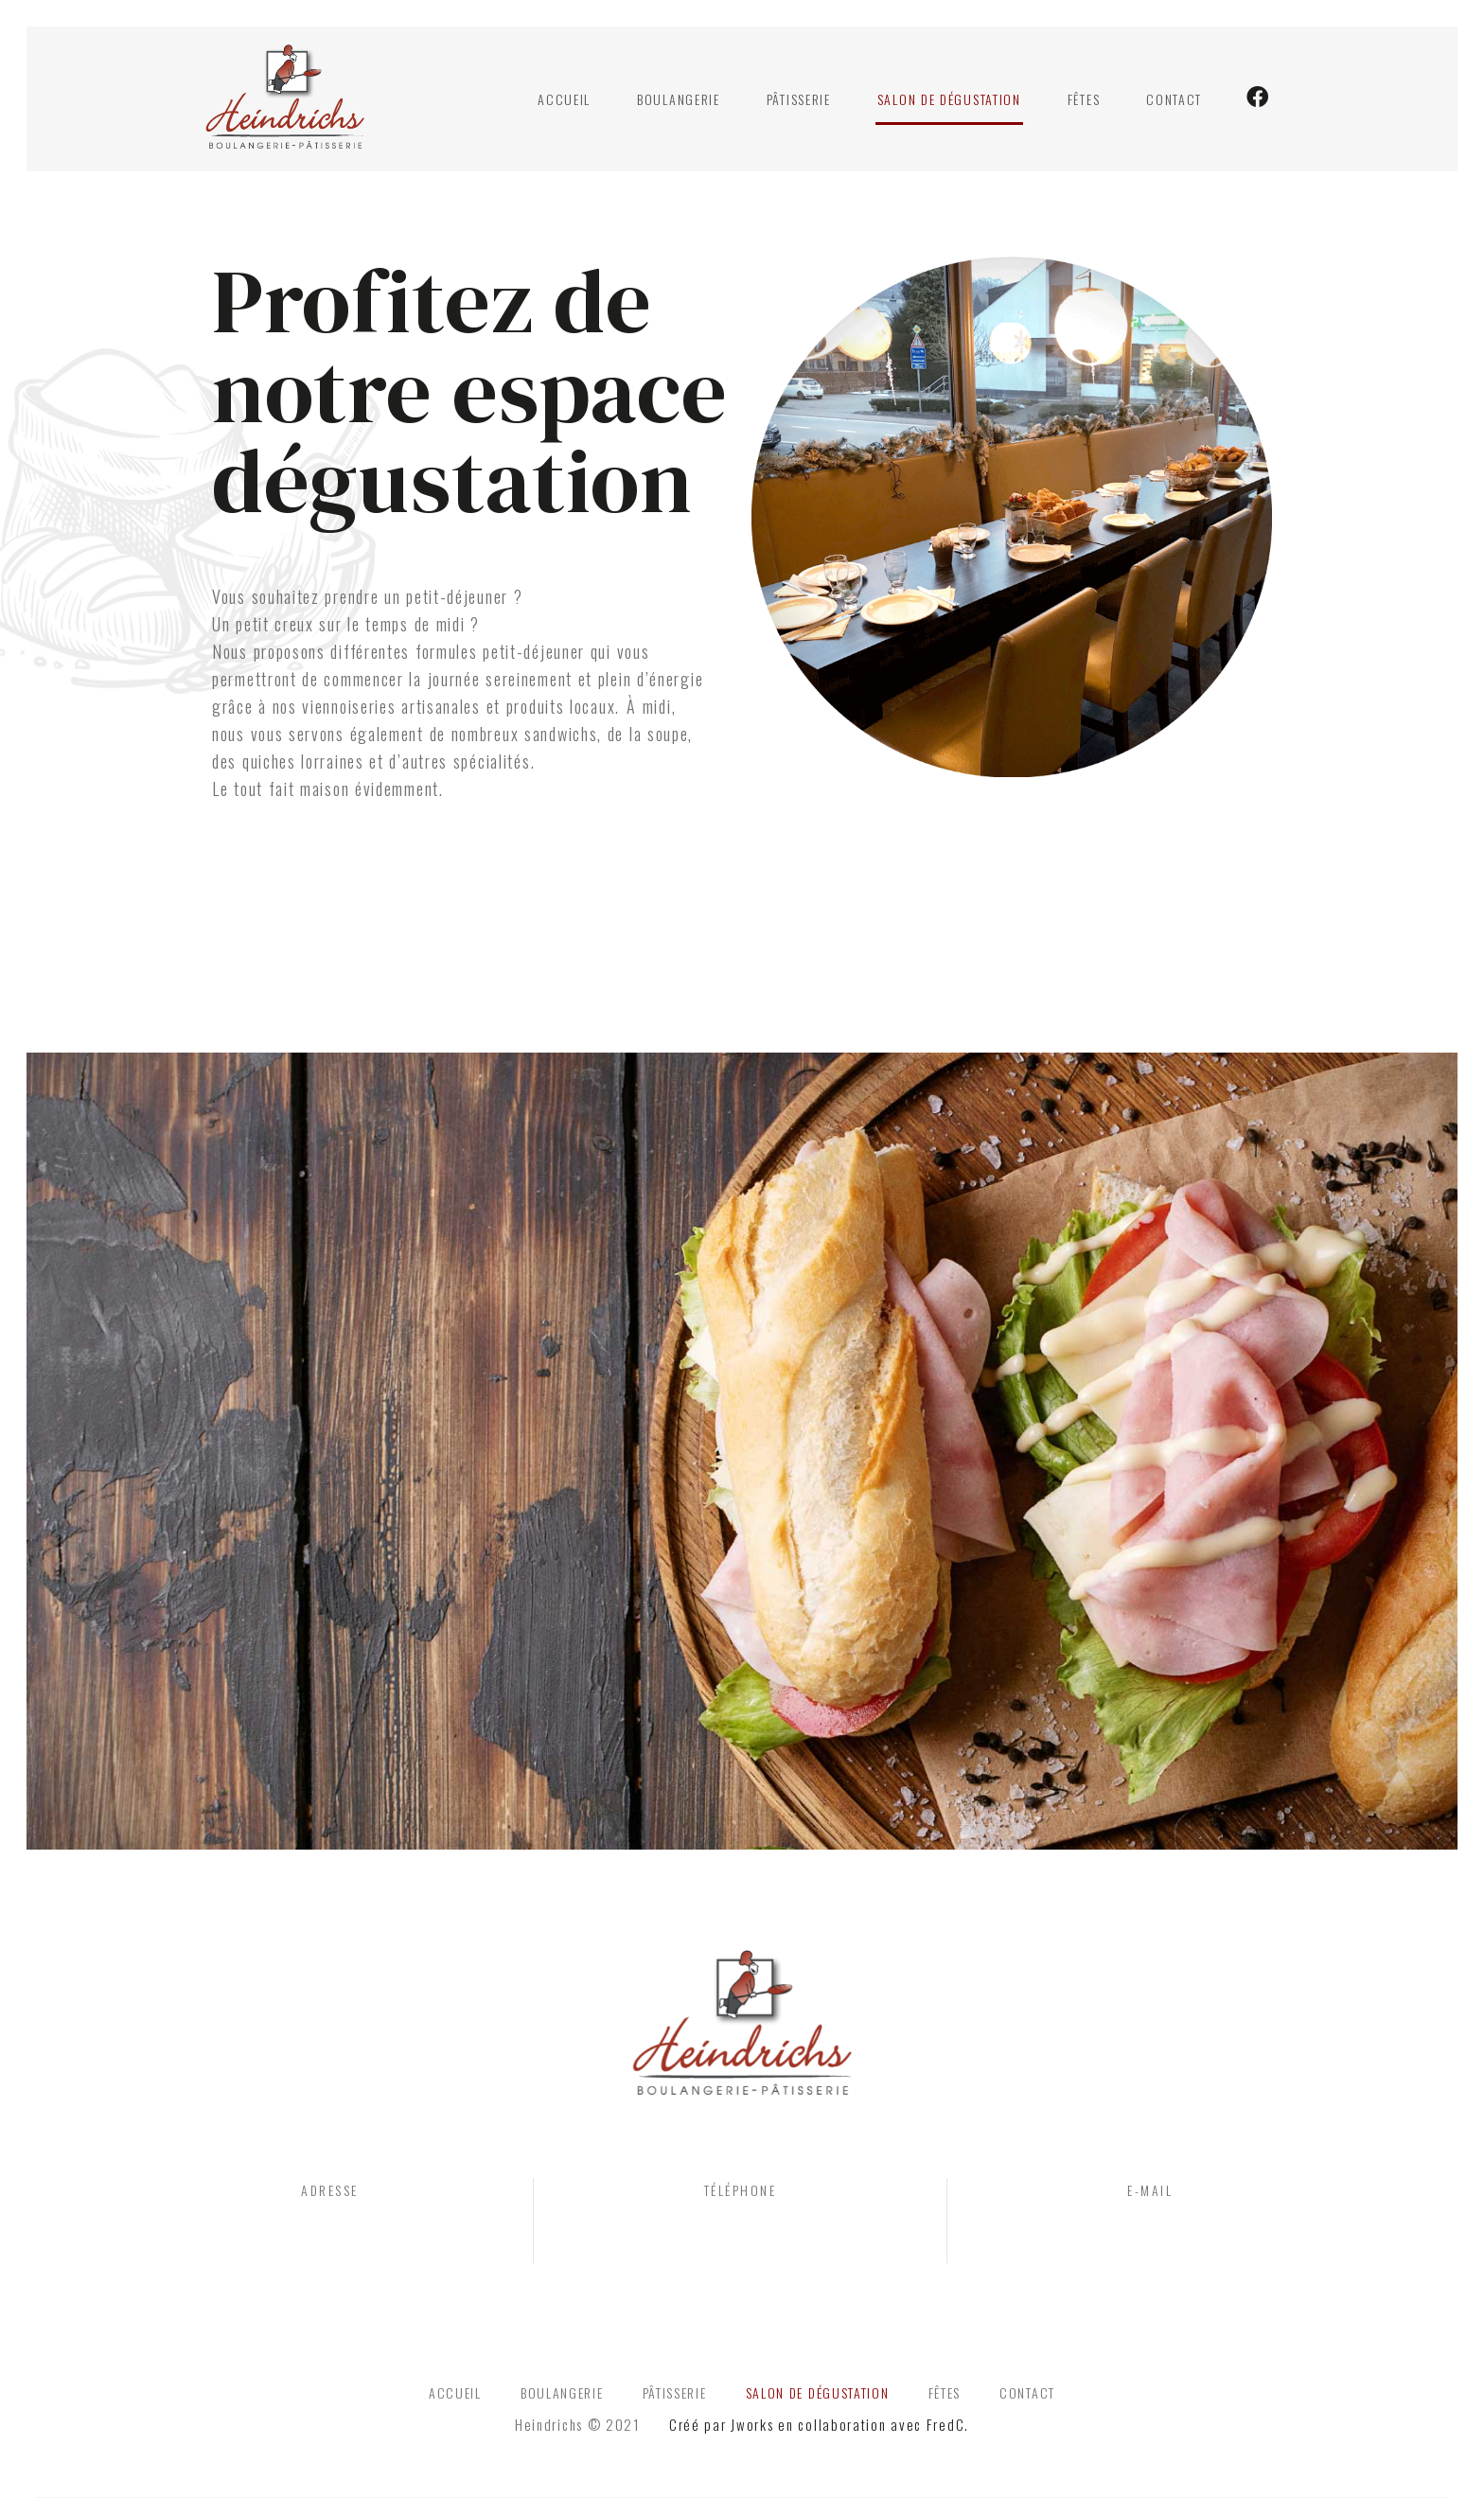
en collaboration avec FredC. (873, 2430)
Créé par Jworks (721, 2430)
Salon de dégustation (949, 101)
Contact (1174, 101)
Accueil (564, 101)
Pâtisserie (799, 101)
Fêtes (1084, 101)
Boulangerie (678, 101)
